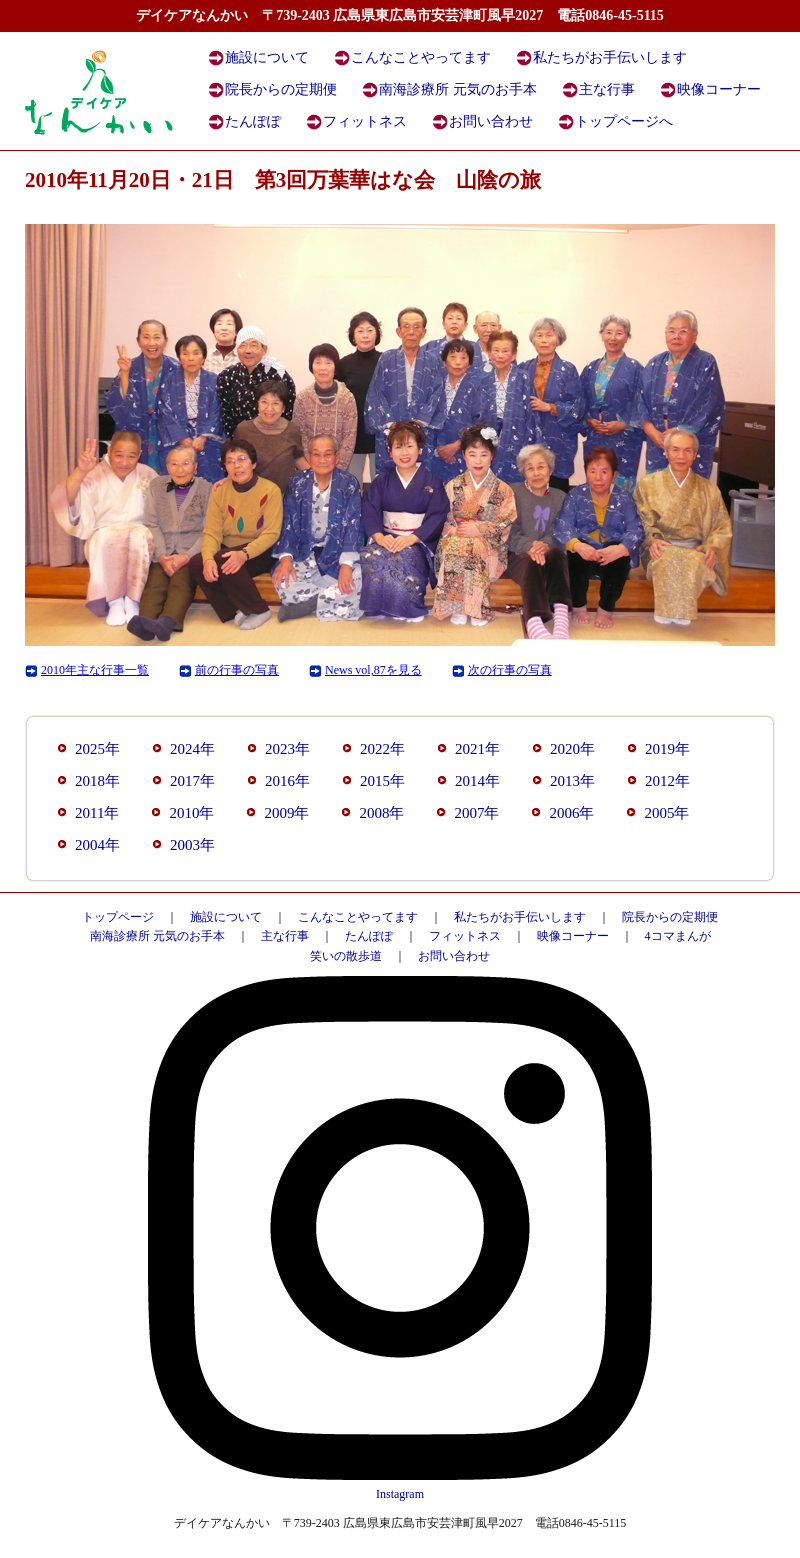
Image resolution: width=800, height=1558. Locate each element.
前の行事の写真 (237, 670)
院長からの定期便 (281, 89)
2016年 (287, 781)
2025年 (97, 749)
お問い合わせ (491, 121)
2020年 (572, 749)
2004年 (97, 845)
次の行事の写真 (510, 670)
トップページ (118, 917)
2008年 (381, 813)
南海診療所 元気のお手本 (458, 89)
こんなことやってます (421, 57)
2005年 (666, 813)
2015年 (382, 781)
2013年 (572, 781)
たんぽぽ (253, 121)
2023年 (287, 749)
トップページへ (624, 121)
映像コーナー (719, 89)
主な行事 (607, 89)
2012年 (667, 781)
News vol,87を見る (373, 670)
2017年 (192, 781)
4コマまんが (678, 936)
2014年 (477, 781)
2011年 (97, 813)
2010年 (191, 813)
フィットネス (365, 121)
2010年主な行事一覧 (95, 670)
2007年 (476, 813)
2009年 (286, 813)
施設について (267, 57)
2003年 (192, 845)
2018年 (97, 781)
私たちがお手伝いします (610, 57)
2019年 (667, 749)
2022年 (382, 749)
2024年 (192, 749)
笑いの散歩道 (346, 956)
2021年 (477, 749)
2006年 (571, 813)
